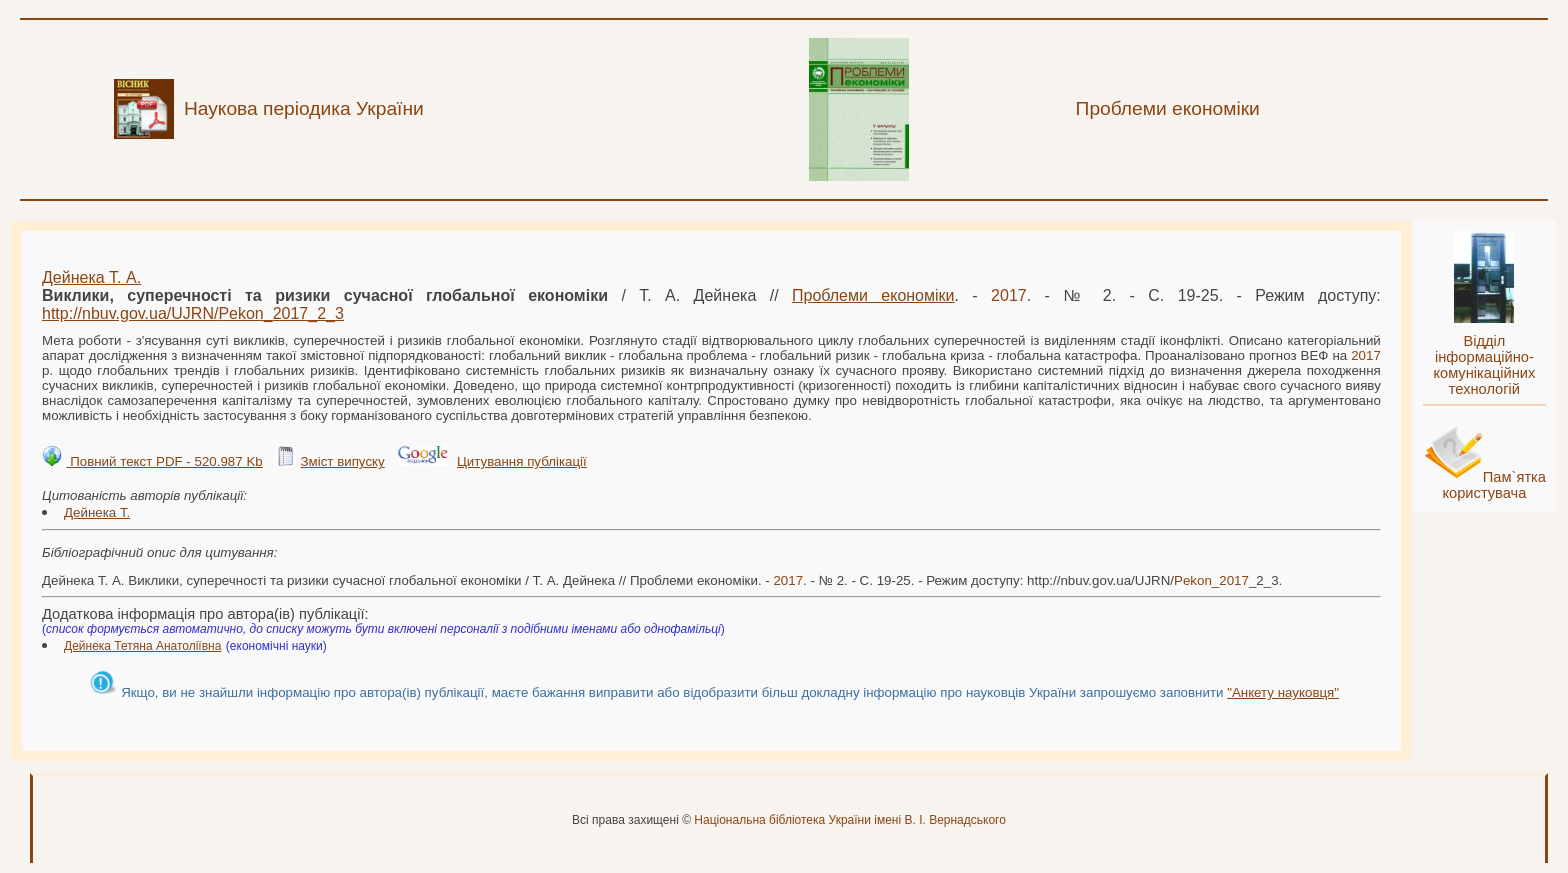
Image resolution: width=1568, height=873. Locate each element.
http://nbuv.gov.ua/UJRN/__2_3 (193, 313)
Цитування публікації (522, 461)
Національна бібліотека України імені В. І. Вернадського (850, 820)
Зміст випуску (342, 461)
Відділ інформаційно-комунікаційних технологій (1484, 365)
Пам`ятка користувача (1494, 485)
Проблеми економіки (873, 295)
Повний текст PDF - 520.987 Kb (164, 461)
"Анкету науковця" (1283, 692)
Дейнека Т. (97, 512)
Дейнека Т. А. (91, 277)
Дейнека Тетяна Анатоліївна (142, 646)
